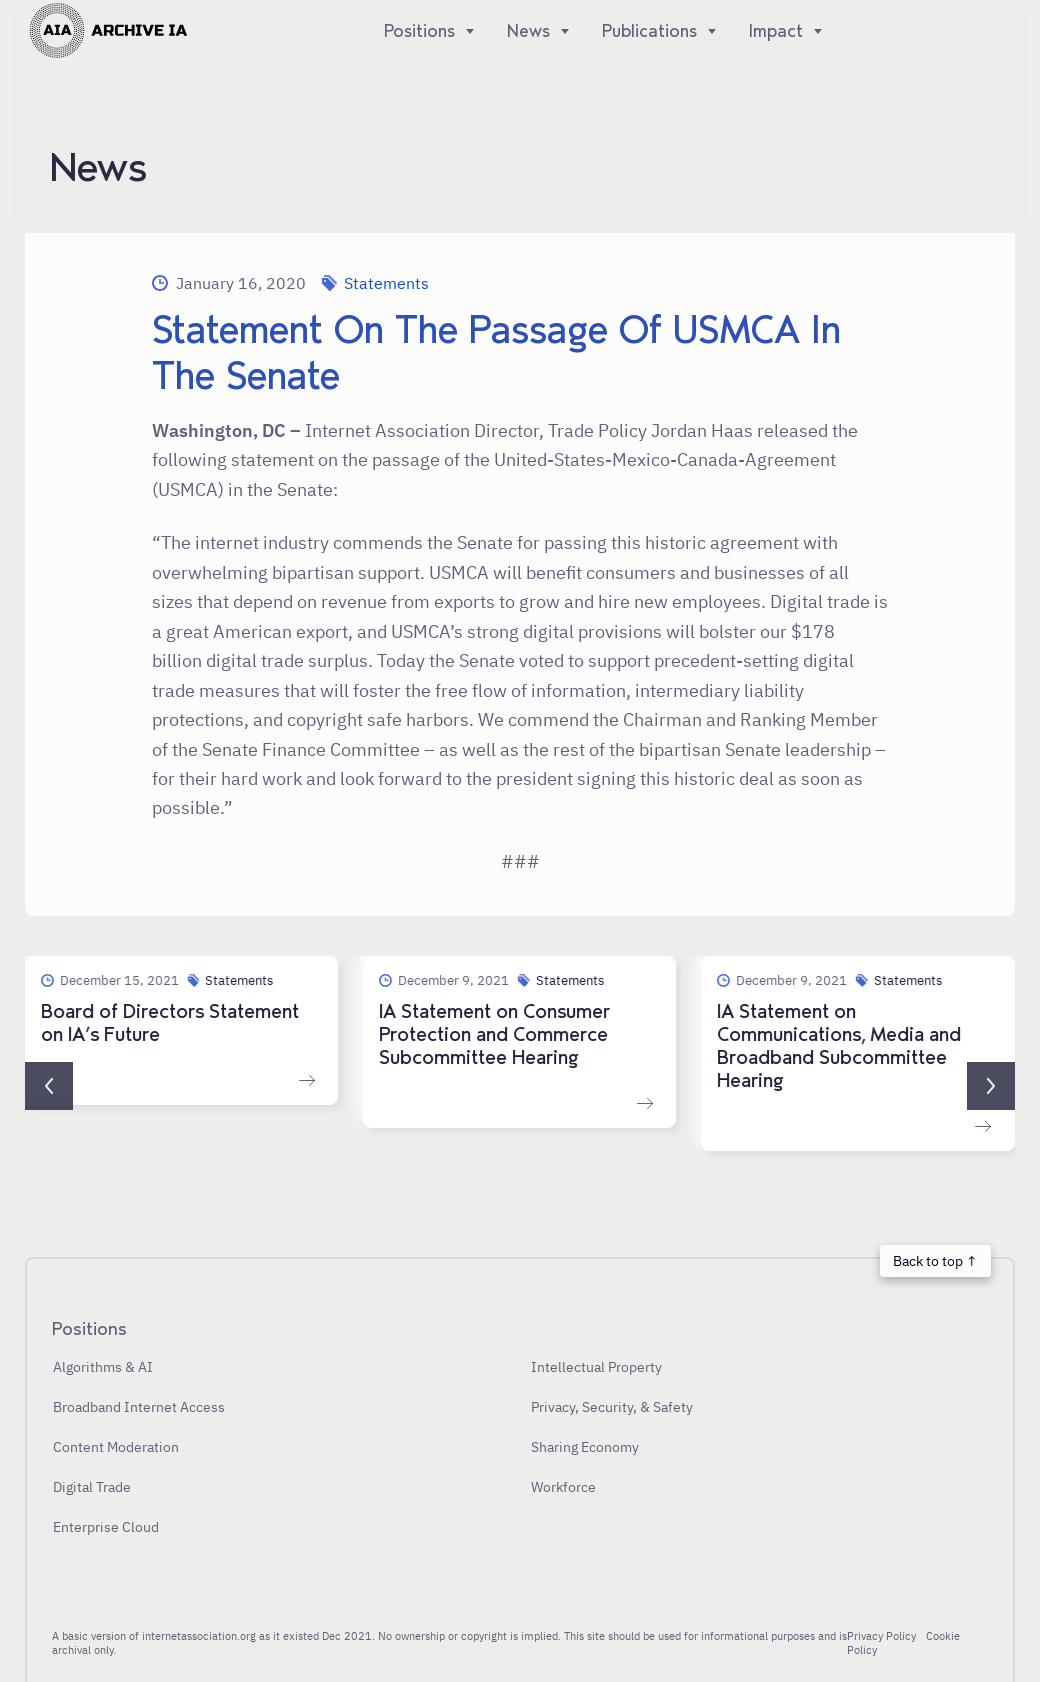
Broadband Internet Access (139, 1406)
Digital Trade (92, 1486)
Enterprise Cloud (106, 1526)
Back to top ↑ (935, 1260)
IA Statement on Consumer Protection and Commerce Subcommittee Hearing (494, 1035)
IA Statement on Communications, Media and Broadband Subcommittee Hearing (840, 1046)
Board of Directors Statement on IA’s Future (170, 1023)
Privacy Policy (881, 1636)
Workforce (563, 1486)
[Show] (465, 31)
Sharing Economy (585, 1446)
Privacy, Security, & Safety (612, 1406)
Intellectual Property (596, 1366)
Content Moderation (116, 1446)
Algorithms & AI (103, 1366)
